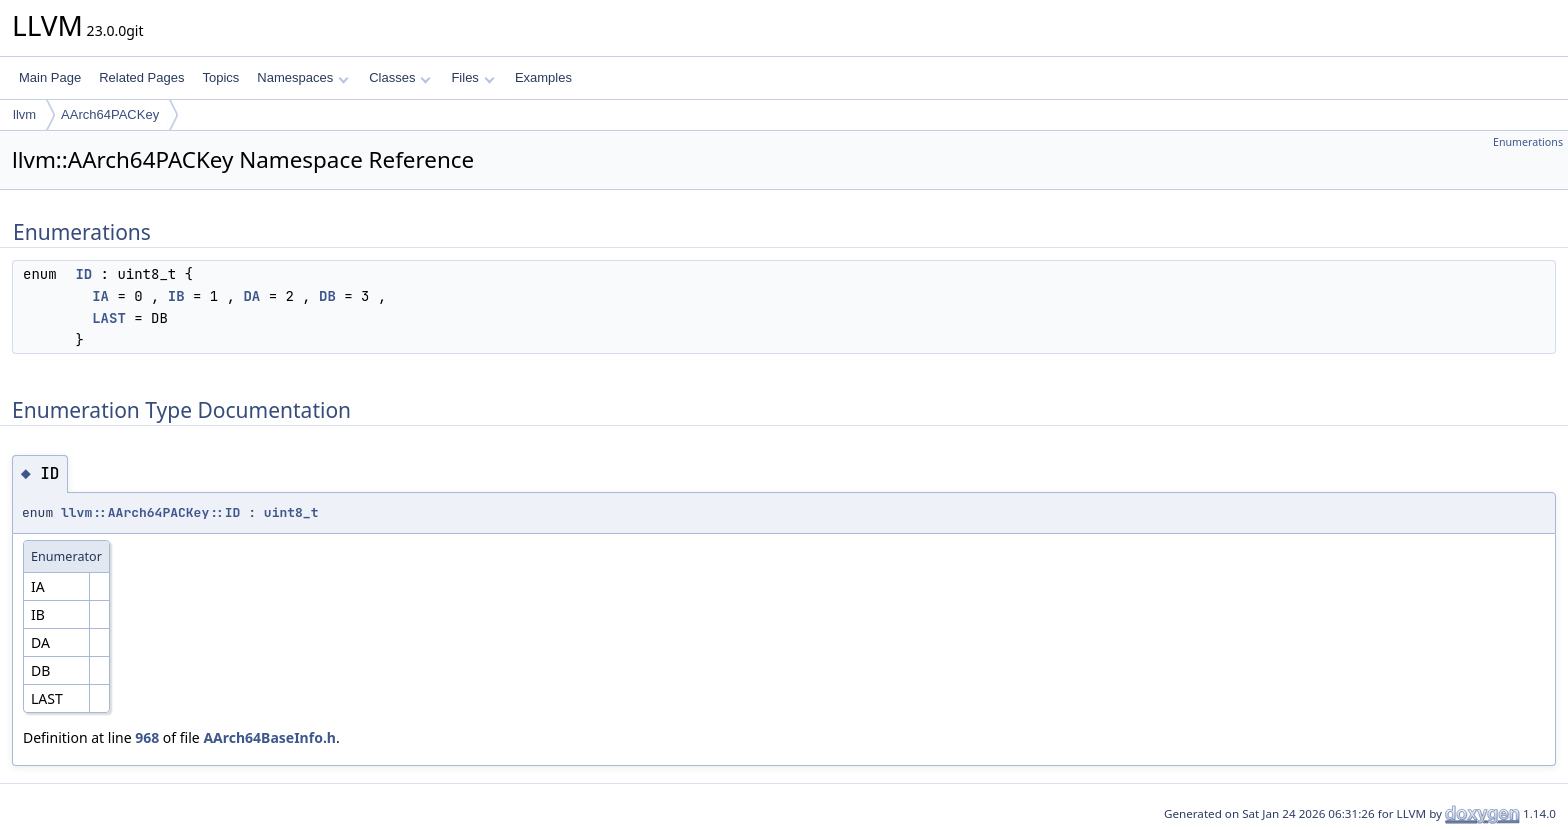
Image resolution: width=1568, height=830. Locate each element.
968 (147, 737)
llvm (24, 114)
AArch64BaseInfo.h (269, 737)
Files (472, 77)
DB (327, 296)
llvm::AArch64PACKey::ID (150, 512)
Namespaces (302, 77)
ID (83, 274)
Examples (543, 77)
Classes (400, 77)
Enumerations (1528, 142)
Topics (220, 77)
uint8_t (291, 512)
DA (251, 296)
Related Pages (141, 77)
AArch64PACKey (110, 114)
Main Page (50, 77)
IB (176, 296)
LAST (109, 318)
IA (100, 296)
